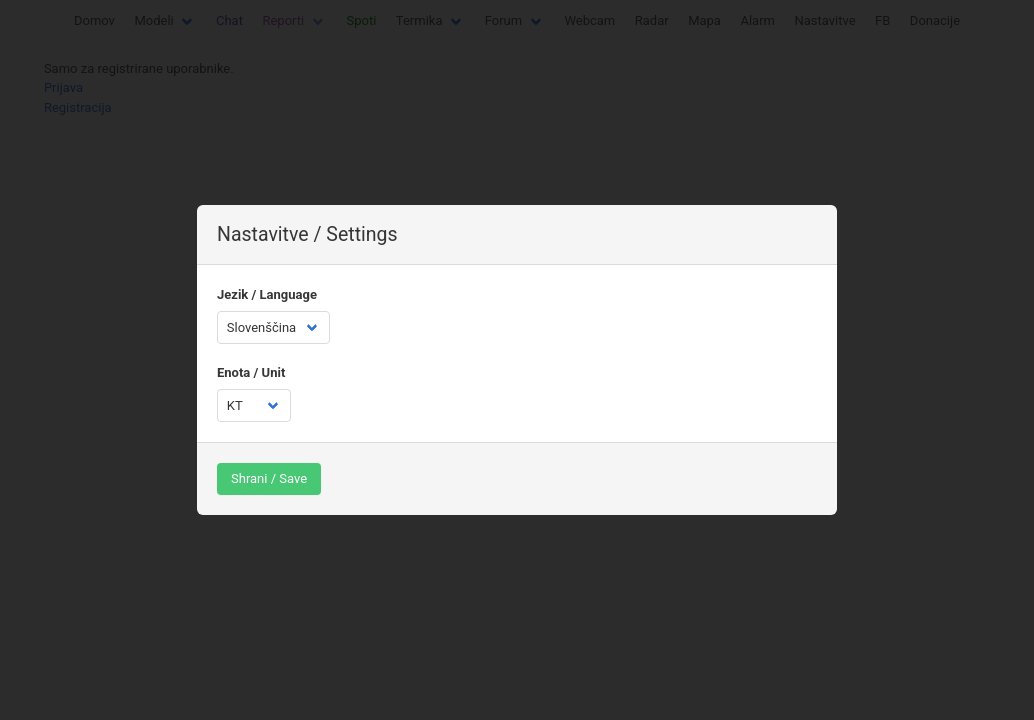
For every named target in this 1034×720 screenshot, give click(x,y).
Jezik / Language (267, 294)
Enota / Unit (251, 372)
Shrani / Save (269, 478)
